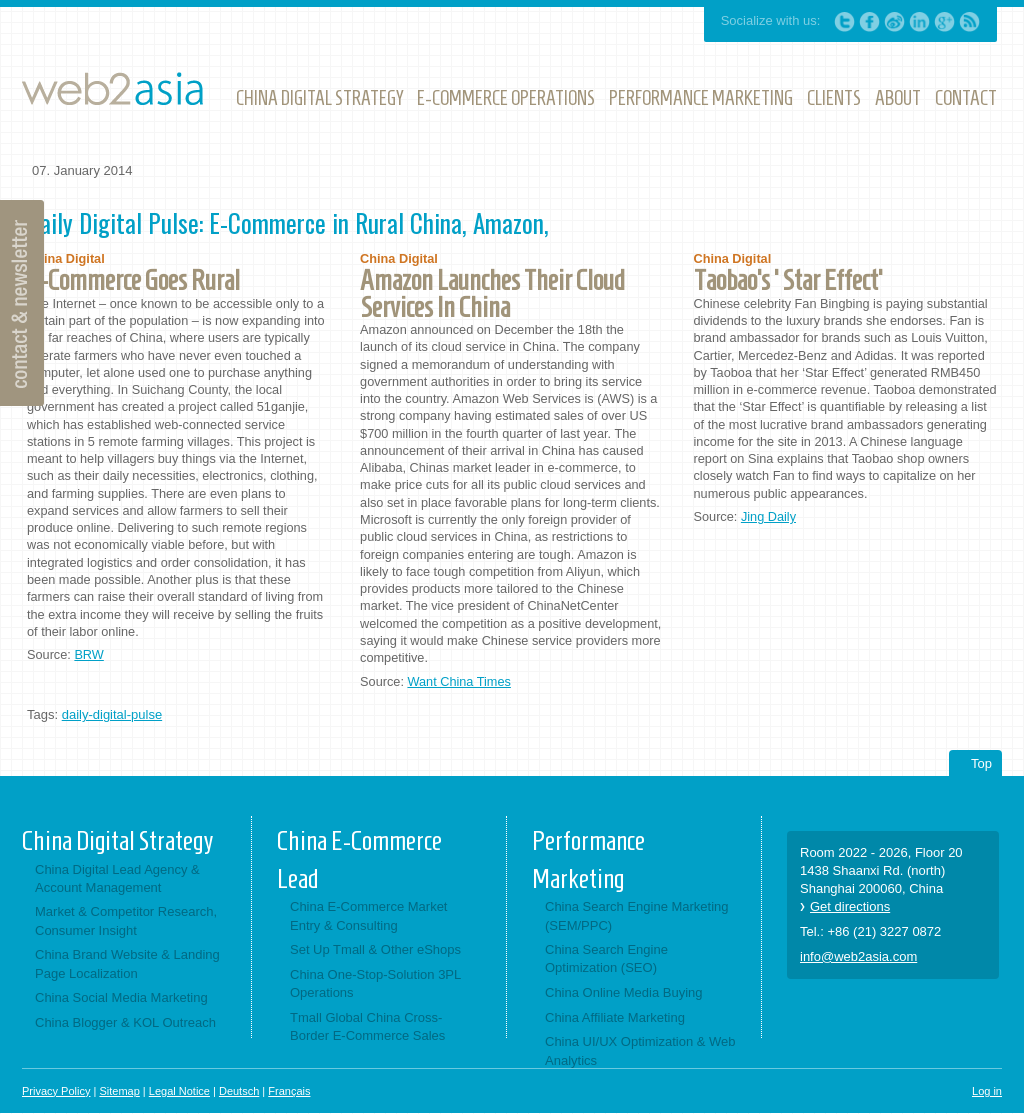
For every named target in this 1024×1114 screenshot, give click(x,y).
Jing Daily (768, 516)
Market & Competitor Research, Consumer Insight (126, 920)
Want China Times (458, 681)
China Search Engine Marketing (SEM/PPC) (637, 915)
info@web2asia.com (858, 956)
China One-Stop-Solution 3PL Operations (375, 983)
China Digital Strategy (117, 841)
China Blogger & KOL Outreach (125, 1022)
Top (981, 763)
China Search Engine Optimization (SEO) (606, 958)
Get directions (850, 906)
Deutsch (239, 1091)
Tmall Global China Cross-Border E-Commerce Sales (367, 1026)
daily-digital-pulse (112, 714)
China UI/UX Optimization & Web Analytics (640, 1050)
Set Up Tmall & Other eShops (375, 949)
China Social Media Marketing (121, 997)
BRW (88, 654)
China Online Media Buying (624, 992)
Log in (987, 1091)
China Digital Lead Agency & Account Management (117, 878)
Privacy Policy (56, 1091)
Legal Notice (179, 1091)
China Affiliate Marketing (615, 1017)
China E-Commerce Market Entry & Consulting (369, 915)
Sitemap (119, 1091)
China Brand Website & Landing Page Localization (127, 963)
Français (289, 1091)
